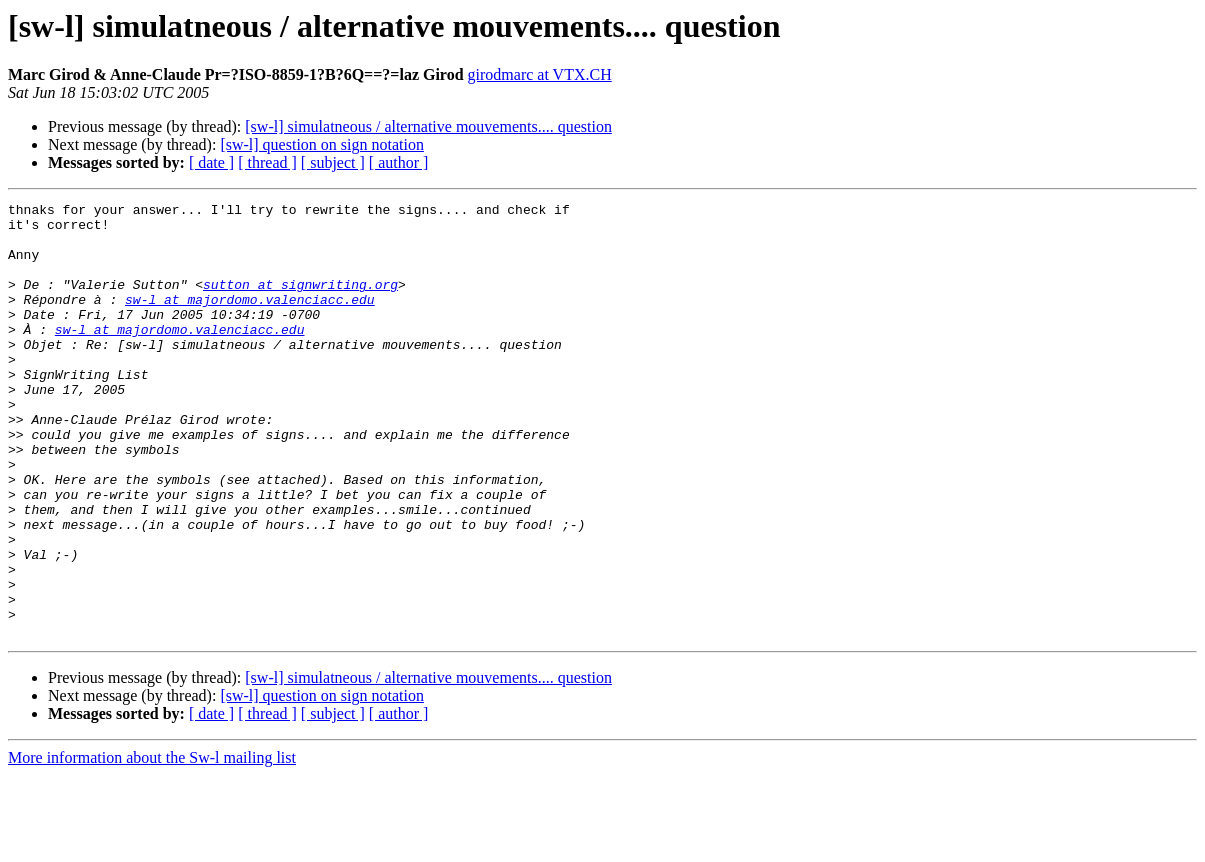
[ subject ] (333, 162)
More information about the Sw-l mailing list (152, 844)
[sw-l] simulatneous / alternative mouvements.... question (428, 126)
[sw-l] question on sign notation (322, 144)
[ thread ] (267, 162)
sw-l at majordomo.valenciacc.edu (250, 320)
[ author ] (399, 162)
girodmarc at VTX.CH (540, 74)
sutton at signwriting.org (300, 302)
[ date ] (211, 162)
